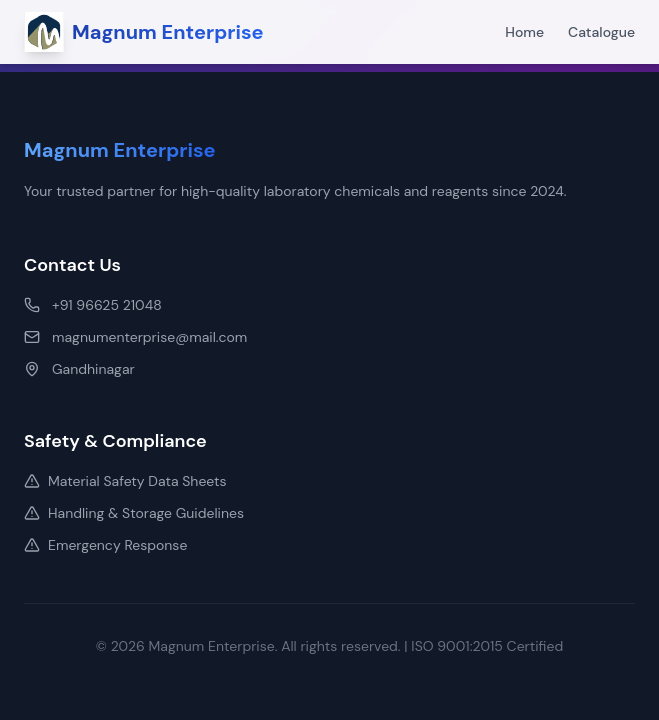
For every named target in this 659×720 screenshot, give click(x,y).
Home (524, 32)
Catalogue (601, 32)
